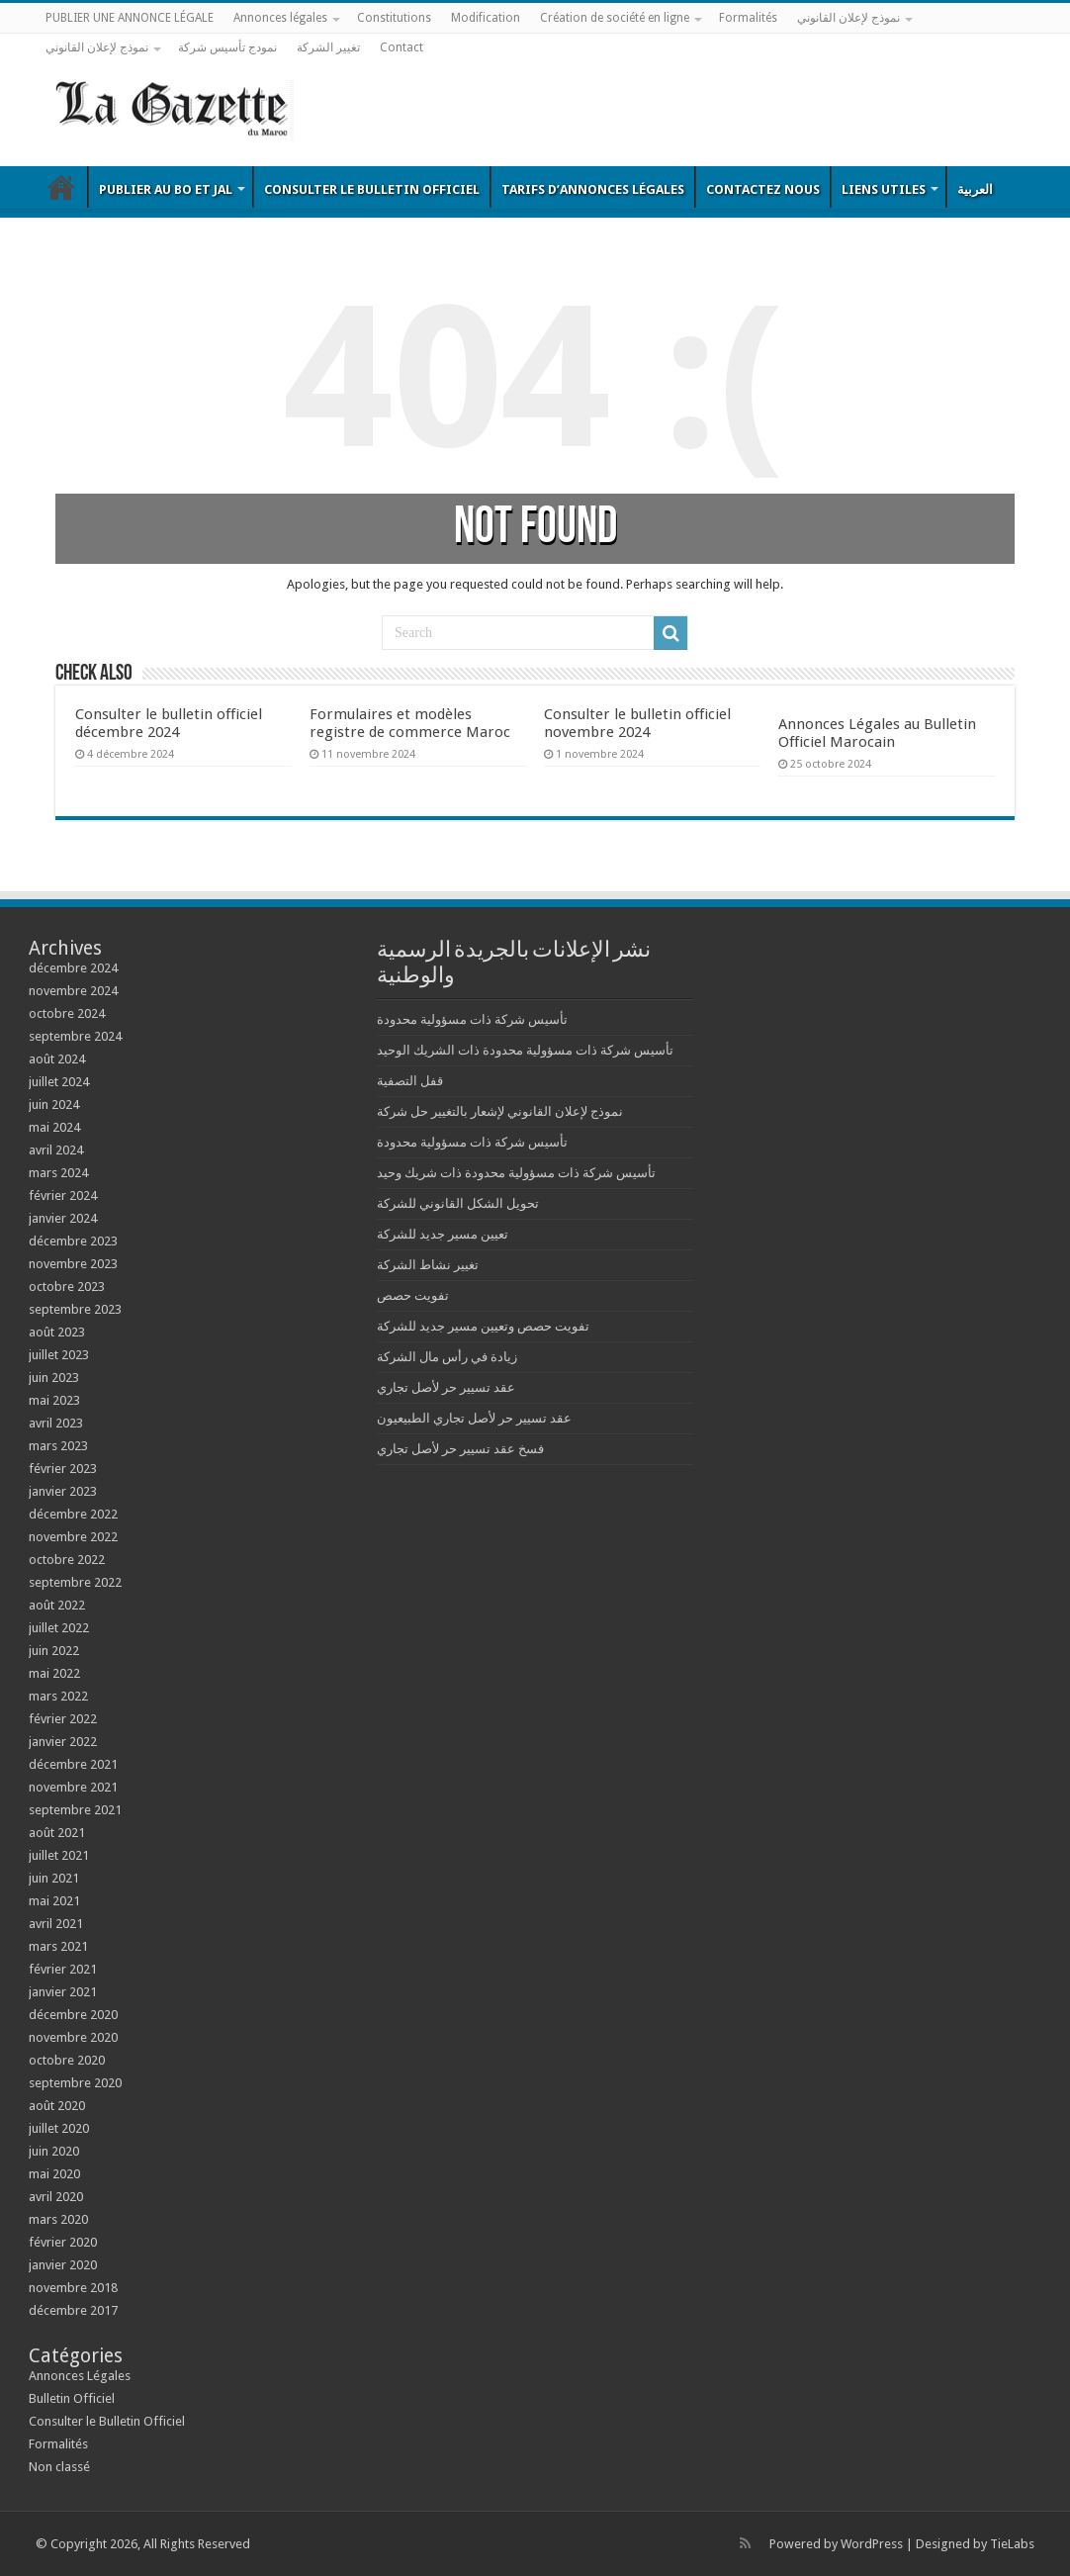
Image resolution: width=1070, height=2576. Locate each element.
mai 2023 (54, 1400)
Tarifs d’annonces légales (592, 189)
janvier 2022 (63, 1741)
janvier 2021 (63, 1991)
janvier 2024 (63, 1218)
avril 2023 (56, 1423)
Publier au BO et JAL (165, 189)
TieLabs (1012, 2543)
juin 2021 (54, 1878)
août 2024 (57, 1059)
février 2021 (63, 1969)
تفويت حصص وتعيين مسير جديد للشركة (483, 1326)
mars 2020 (58, 2219)
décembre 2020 (73, 2014)
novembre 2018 (73, 2287)
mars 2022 (58, 1696)
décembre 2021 (73, 1764)
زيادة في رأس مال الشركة (447, 1356)
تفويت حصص (413, 1295)
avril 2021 (56, 1923)
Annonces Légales (80, 2375)
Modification (485, 18)
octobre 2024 (67, 1013)
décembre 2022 (73, 1514)
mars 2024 (58, 1172)
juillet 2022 (59, 1627)
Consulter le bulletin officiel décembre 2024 (168, 723)
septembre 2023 (75, 1309)
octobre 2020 (67, 2060)
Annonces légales (280, 18)
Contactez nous (763, 189)
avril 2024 (56, 1150)
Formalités (748, 18)
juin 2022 (54, 1650)
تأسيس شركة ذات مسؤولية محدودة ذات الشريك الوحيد (525, 1050)
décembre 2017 (73, 2310)
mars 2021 (58, 1946)
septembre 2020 (75, 2082)
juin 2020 (54, 2151)
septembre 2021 (75, 1809)
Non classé (59, 2466)
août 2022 (57, 1605)
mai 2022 (54, 1673)
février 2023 (63, 1468)
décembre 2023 (73, 1241)
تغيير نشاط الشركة (428, 1264)
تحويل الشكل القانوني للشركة (458, 1203)
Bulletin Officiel (61, 187)
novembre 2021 (73, 1787)
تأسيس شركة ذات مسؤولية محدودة (472, 1019)
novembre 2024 (73, 990)
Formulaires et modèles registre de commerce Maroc (410, 723)
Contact (401, 47)
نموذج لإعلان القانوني (848, 18)
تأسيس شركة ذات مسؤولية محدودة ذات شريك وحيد (516, 1172)
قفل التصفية (410, 1080)
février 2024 (63, 1195)
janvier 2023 (63, 1491)
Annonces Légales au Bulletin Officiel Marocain (877, 733)
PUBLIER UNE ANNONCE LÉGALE (129, 18)
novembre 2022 (73, 1536)
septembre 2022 (75, 1582)
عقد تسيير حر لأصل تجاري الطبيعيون (474, 1418)
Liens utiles (884, 189)
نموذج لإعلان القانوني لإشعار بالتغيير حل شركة (500, 1111)
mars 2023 (58, 1445)
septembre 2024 (75, 1036)
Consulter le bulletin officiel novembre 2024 (637, 723)
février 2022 (63, 1718)
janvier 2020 (63, 2264)
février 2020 (63, 2242)
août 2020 (57, 2105)
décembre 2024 (73, 968)
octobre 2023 (67, 1286)
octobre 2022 (67, 1559)
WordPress (872, 2543)
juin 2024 (54, 1104)
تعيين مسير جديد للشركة (442, 1234)
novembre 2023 (73, 1263)
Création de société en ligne (614, 18)
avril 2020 (56, 2196)
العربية (975, 189)
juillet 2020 (59, 2128)
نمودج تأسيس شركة (227, 47)
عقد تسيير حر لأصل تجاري (446, 1387)
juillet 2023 (59, 1354)
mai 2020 (54, 2173)
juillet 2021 (59, 1855)
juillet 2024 (59, 1081)
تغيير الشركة (328, 47)
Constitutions (394, 18)
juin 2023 (54, 1377)
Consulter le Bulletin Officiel (372, 189)
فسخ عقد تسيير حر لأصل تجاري (460, 1448)
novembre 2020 (73, 2037)
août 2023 (57, 1332)
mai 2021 (54, 1900)
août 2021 (57, 1832)
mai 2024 (54, 1127)
